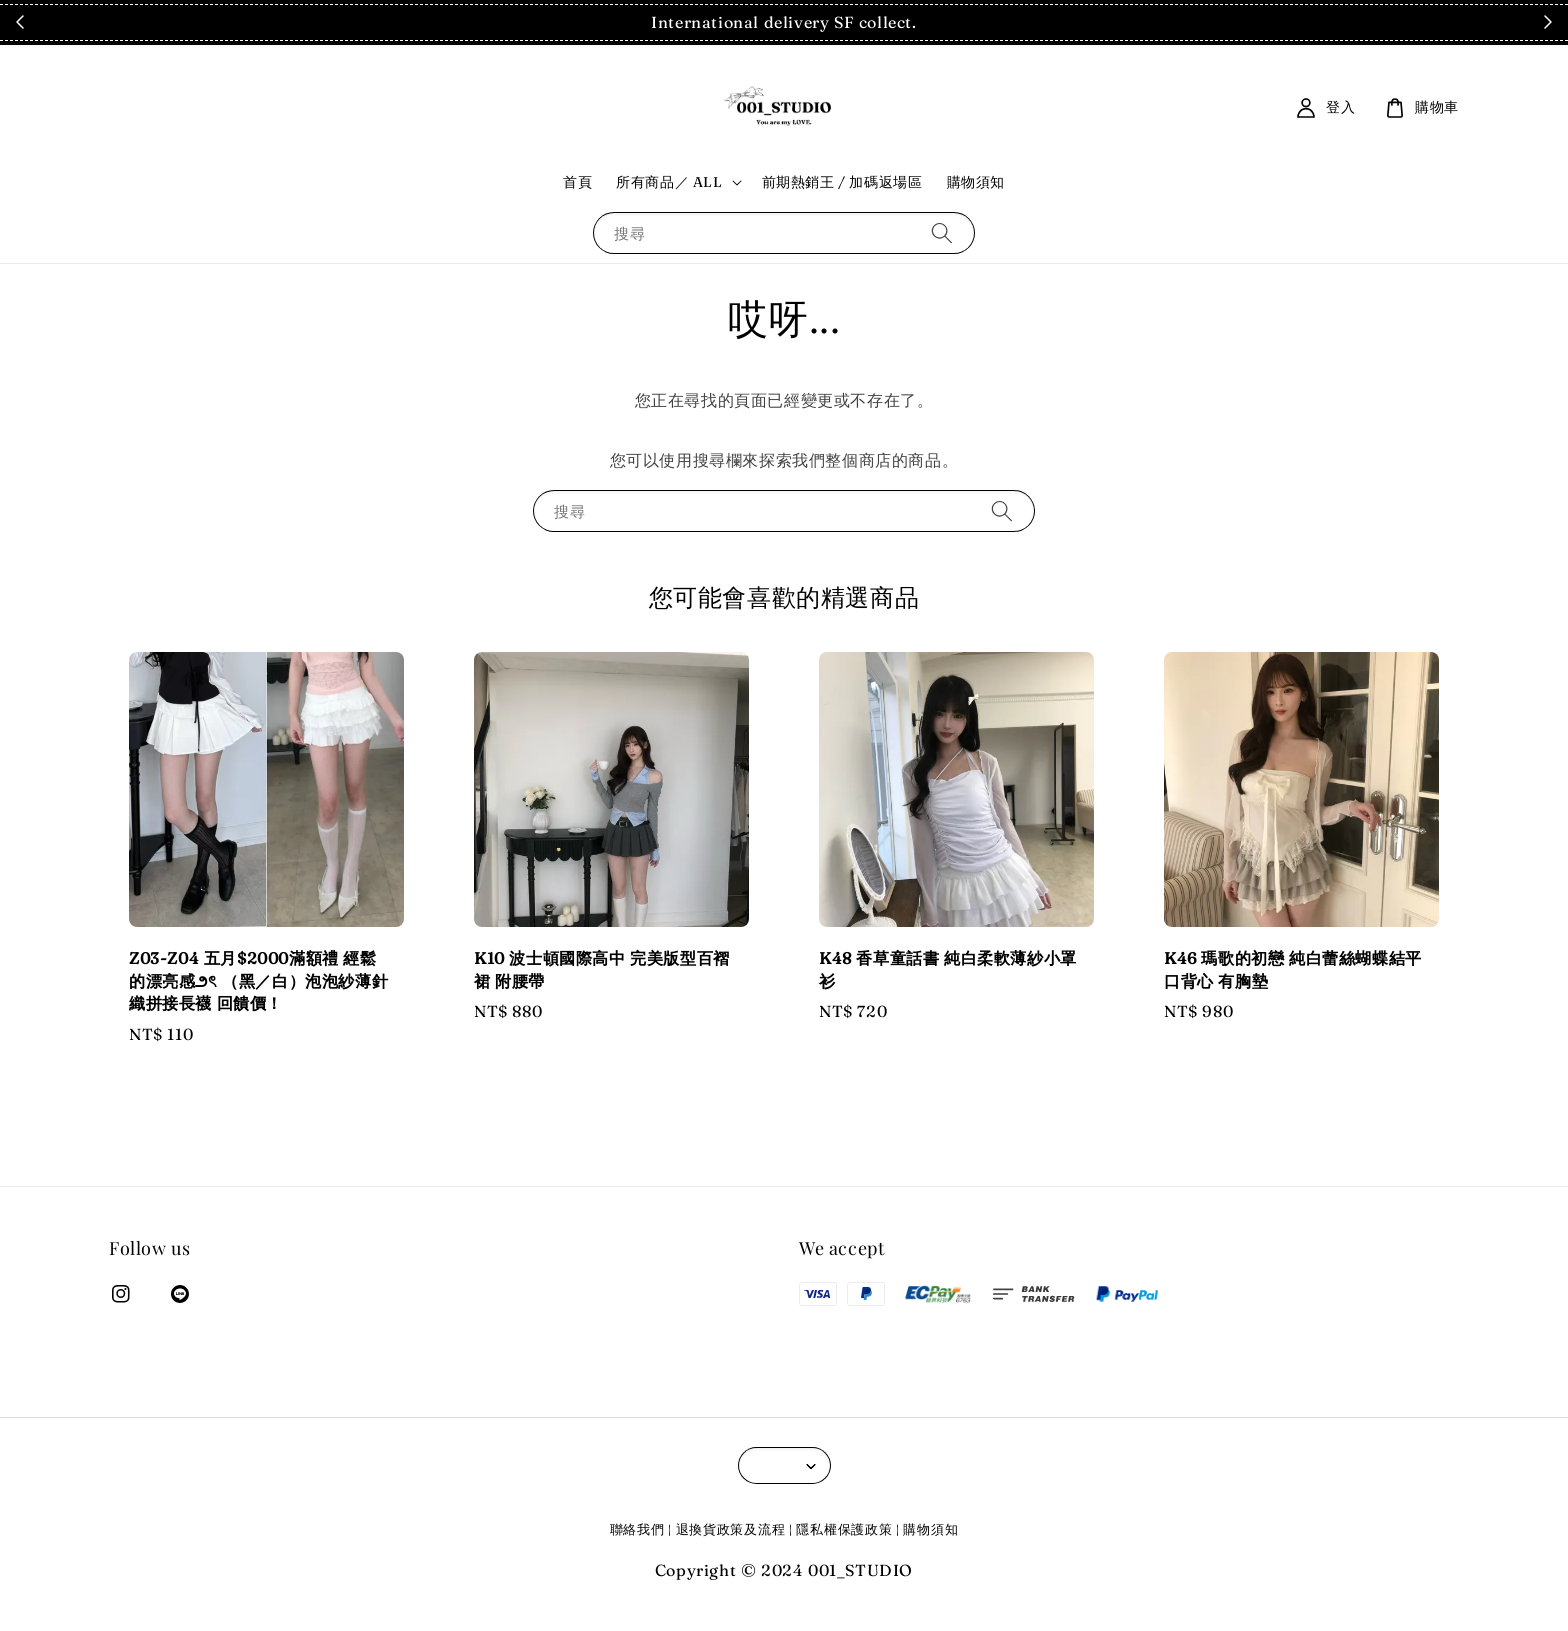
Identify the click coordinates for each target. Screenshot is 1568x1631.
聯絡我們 (637, 1529)
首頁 (577, 182)
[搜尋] (942, 232)
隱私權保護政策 (844, 1529)
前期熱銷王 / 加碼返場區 (842, 182)
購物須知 (976, 182)
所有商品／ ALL (669, 182)
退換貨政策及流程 (731, 1529)
